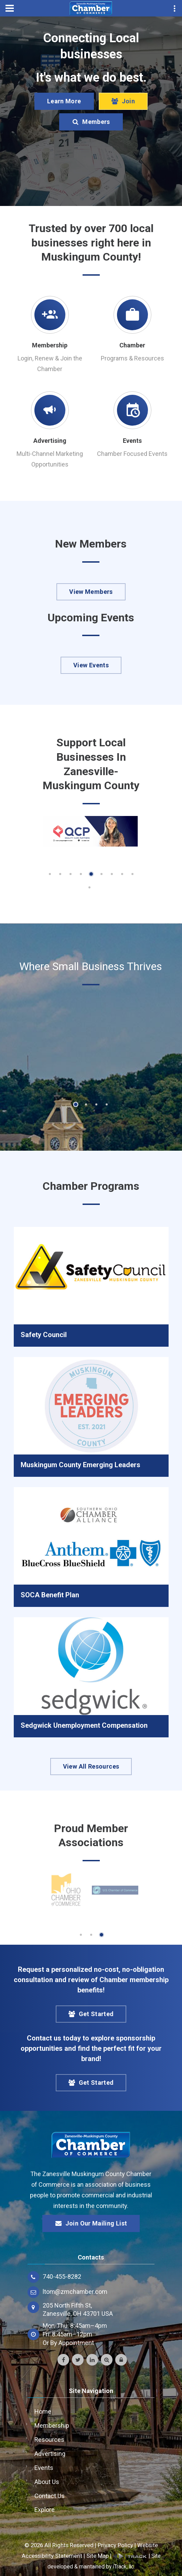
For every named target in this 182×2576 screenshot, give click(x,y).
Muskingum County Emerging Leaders (80, 1465)
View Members (91, 591)
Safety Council (44, 1335)
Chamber (132, 345)
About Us (46, 2481)
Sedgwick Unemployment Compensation (84, 1725)
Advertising (49, 440)
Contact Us (49, 2495)
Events (132, 440)
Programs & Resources (132, 358)
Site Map (97, 2555)
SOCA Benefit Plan (50, 1595)
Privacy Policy (115, 2545)
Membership (49, 345)
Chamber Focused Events (132, 453)
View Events (91, 665)
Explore (44, 2509)
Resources (49, 2439)
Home (42, 2411)
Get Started (91, 2014)
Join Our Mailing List (91, 2223)
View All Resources (91, 1766)
